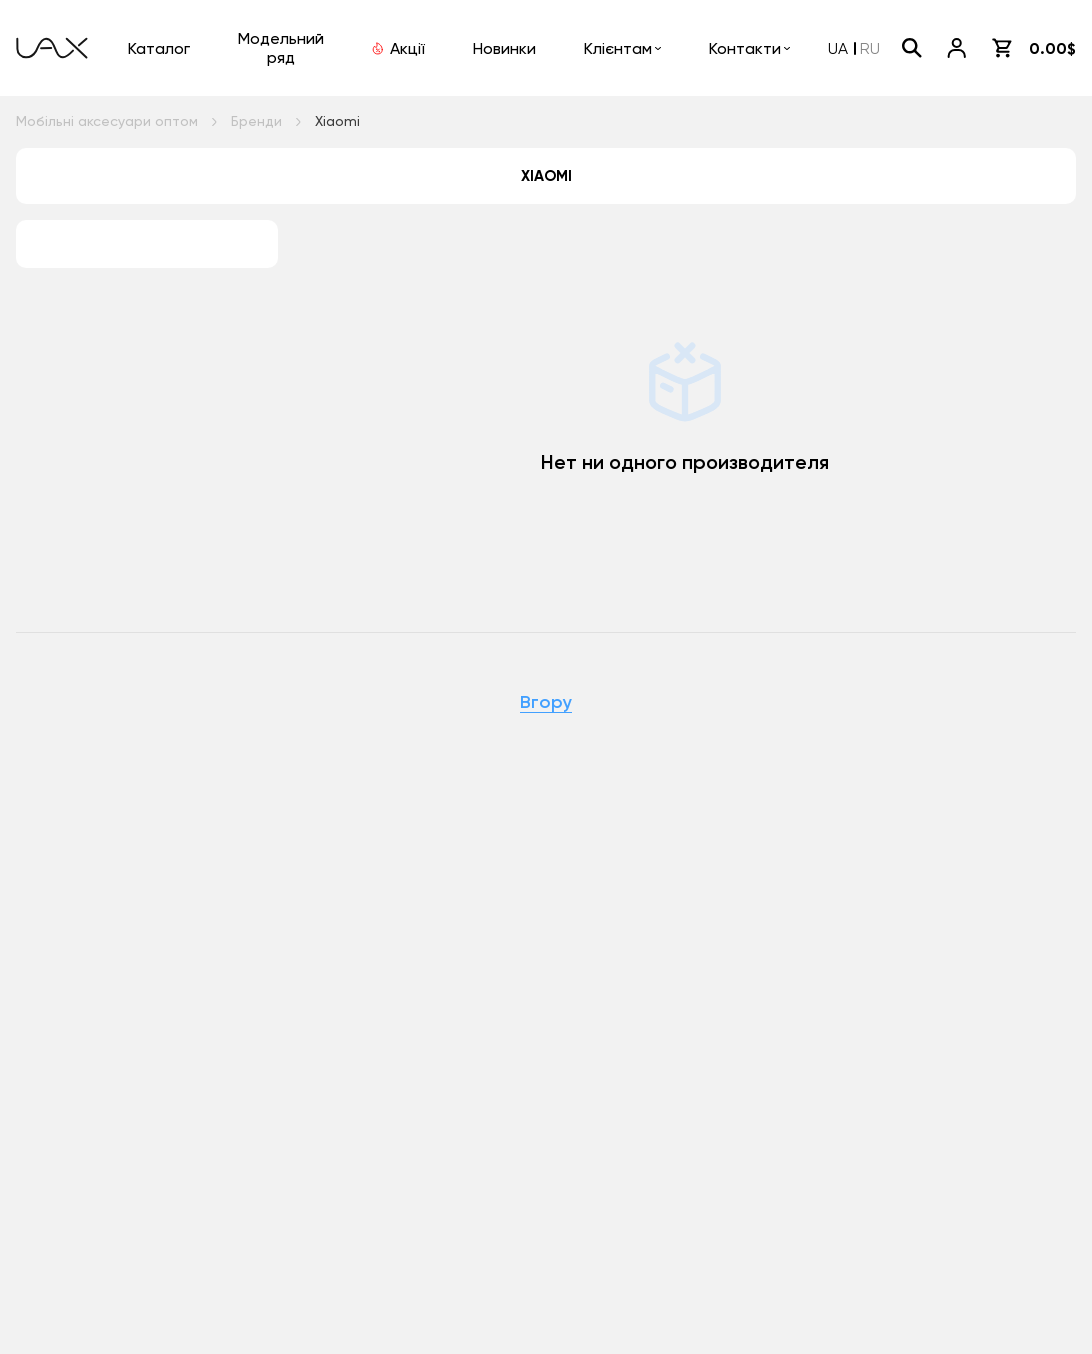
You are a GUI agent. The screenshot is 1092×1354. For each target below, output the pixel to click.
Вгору (546, 703)
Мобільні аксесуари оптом (107, 121)
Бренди (256, 121)
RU (870, 48)
